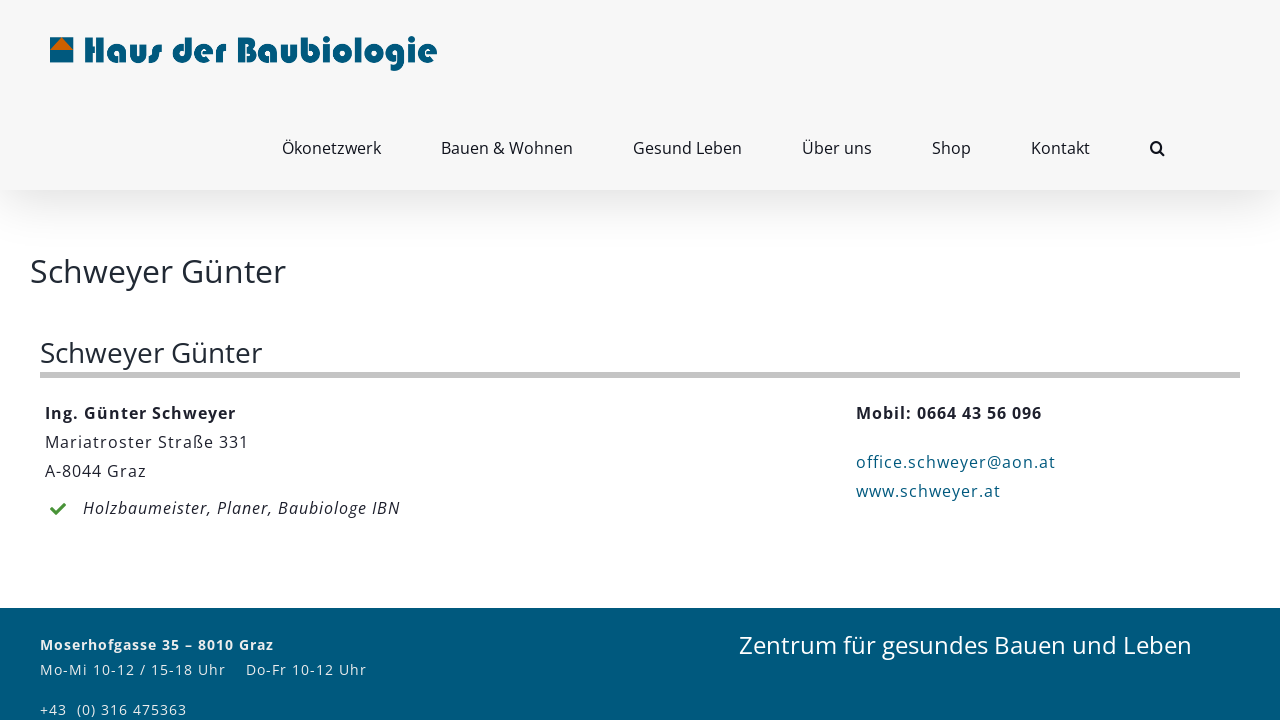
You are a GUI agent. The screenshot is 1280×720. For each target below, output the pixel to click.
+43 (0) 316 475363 (113, 621)
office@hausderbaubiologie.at (155, 646)
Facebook (1165, 641)
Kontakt (1070, 641)
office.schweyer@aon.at (956, 374)
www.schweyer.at (928, 403)
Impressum (978, 641)
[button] (1217, 51)
